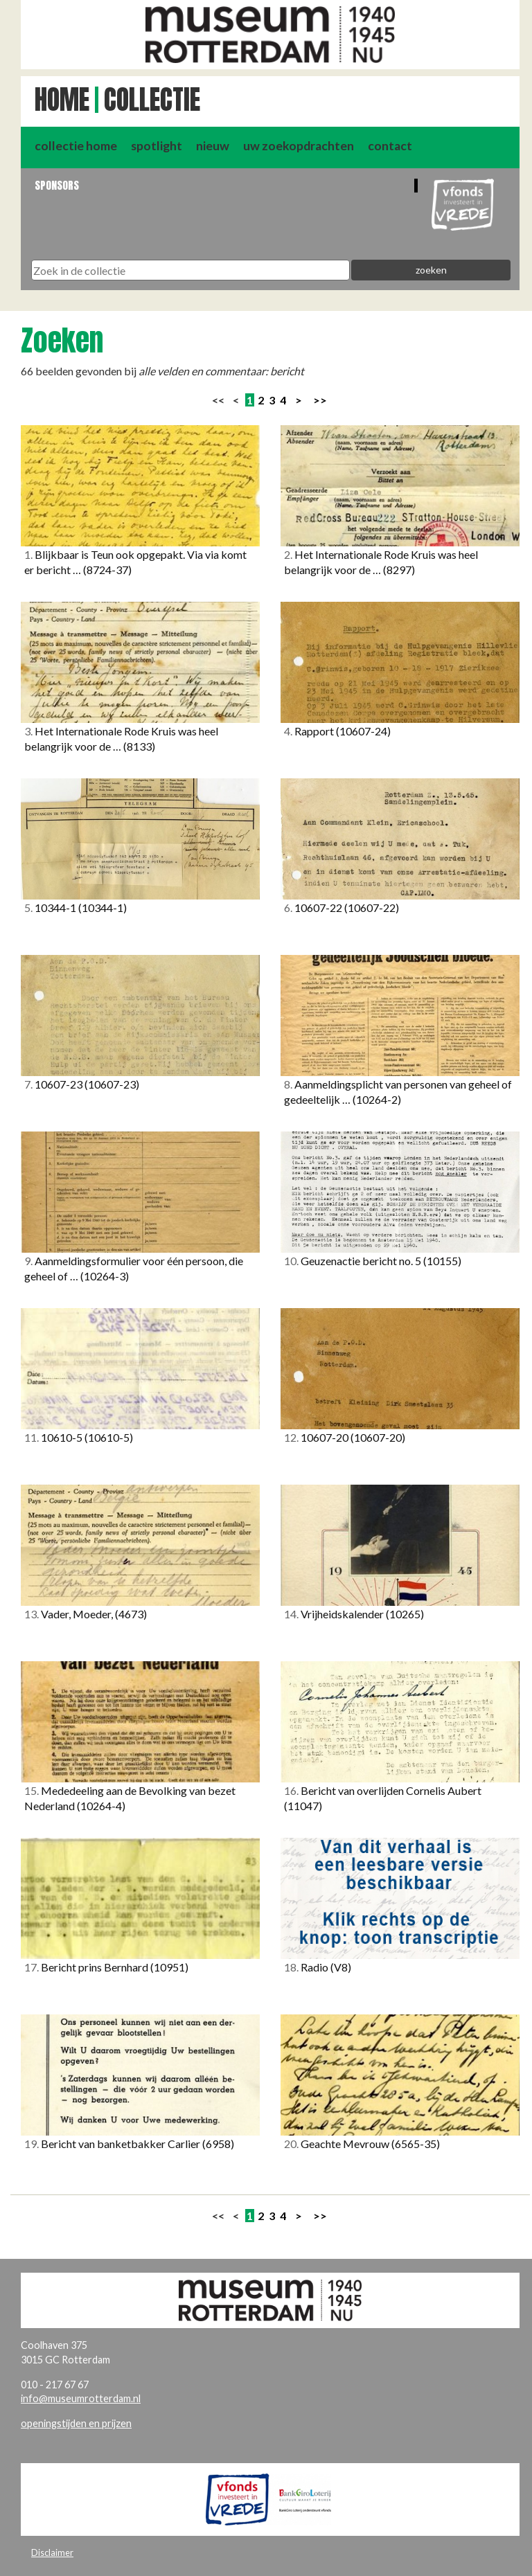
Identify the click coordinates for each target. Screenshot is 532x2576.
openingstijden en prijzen (76, 2423)
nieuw (212, 145)
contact (390, 145)
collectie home (76, 145)
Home (62, 100)
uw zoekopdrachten (298, 145)
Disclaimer (52, 2552)
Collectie (152, 100)
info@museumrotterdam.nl (81, 2398)
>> (320, 399)
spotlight (156, 145)
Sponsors (57, 185)
